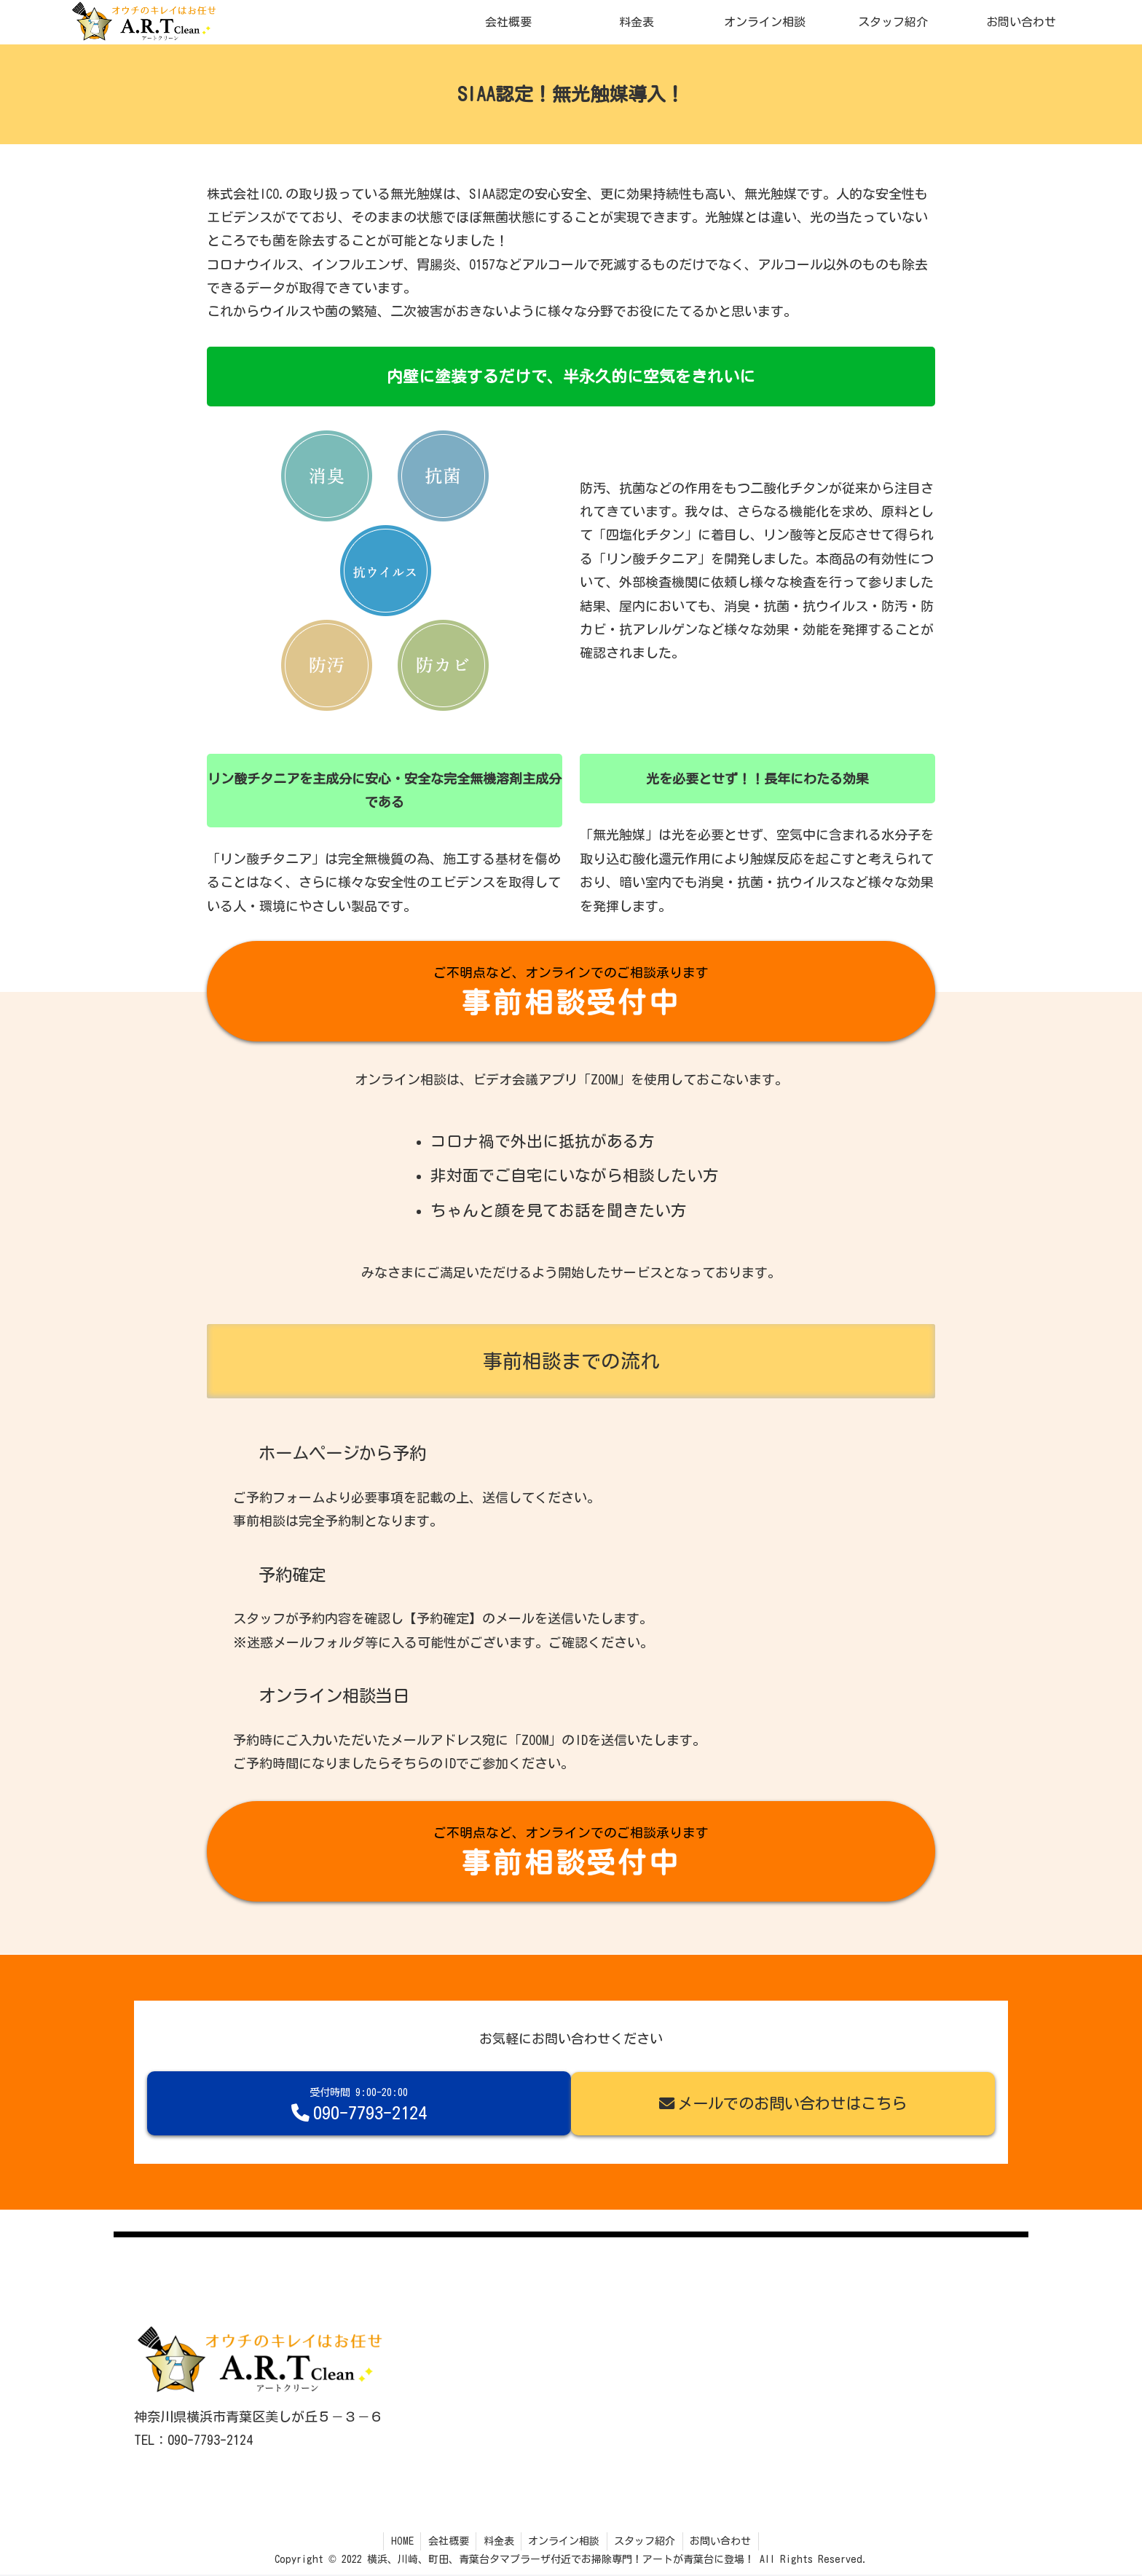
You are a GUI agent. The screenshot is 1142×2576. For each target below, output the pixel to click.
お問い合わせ (722, 2542)
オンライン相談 (564, 2542)
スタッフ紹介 (646, 2542)
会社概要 (447, 2542)
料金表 (498, 2542)
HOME (400, 2542)
